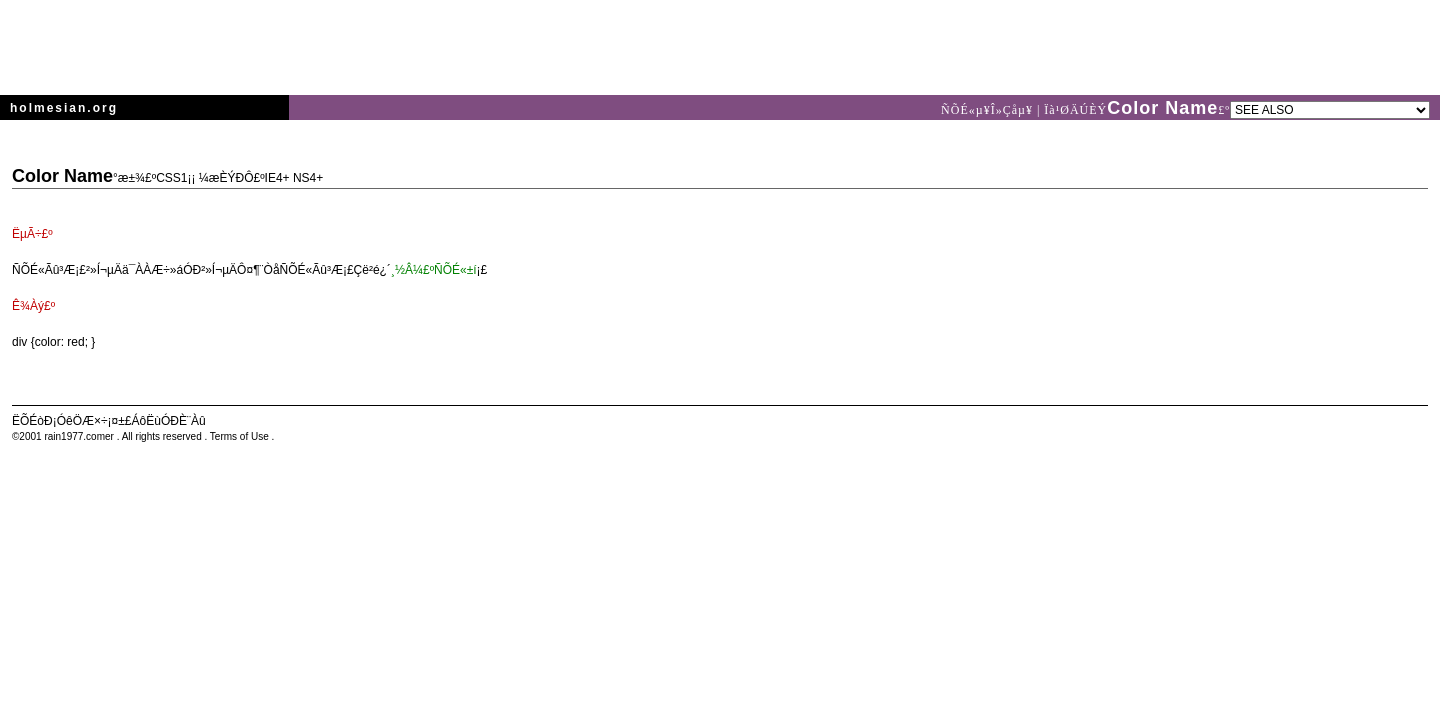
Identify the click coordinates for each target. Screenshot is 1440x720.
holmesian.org (64, 108)
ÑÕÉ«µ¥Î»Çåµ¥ (989, 110)
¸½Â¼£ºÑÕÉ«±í (434, 270)
